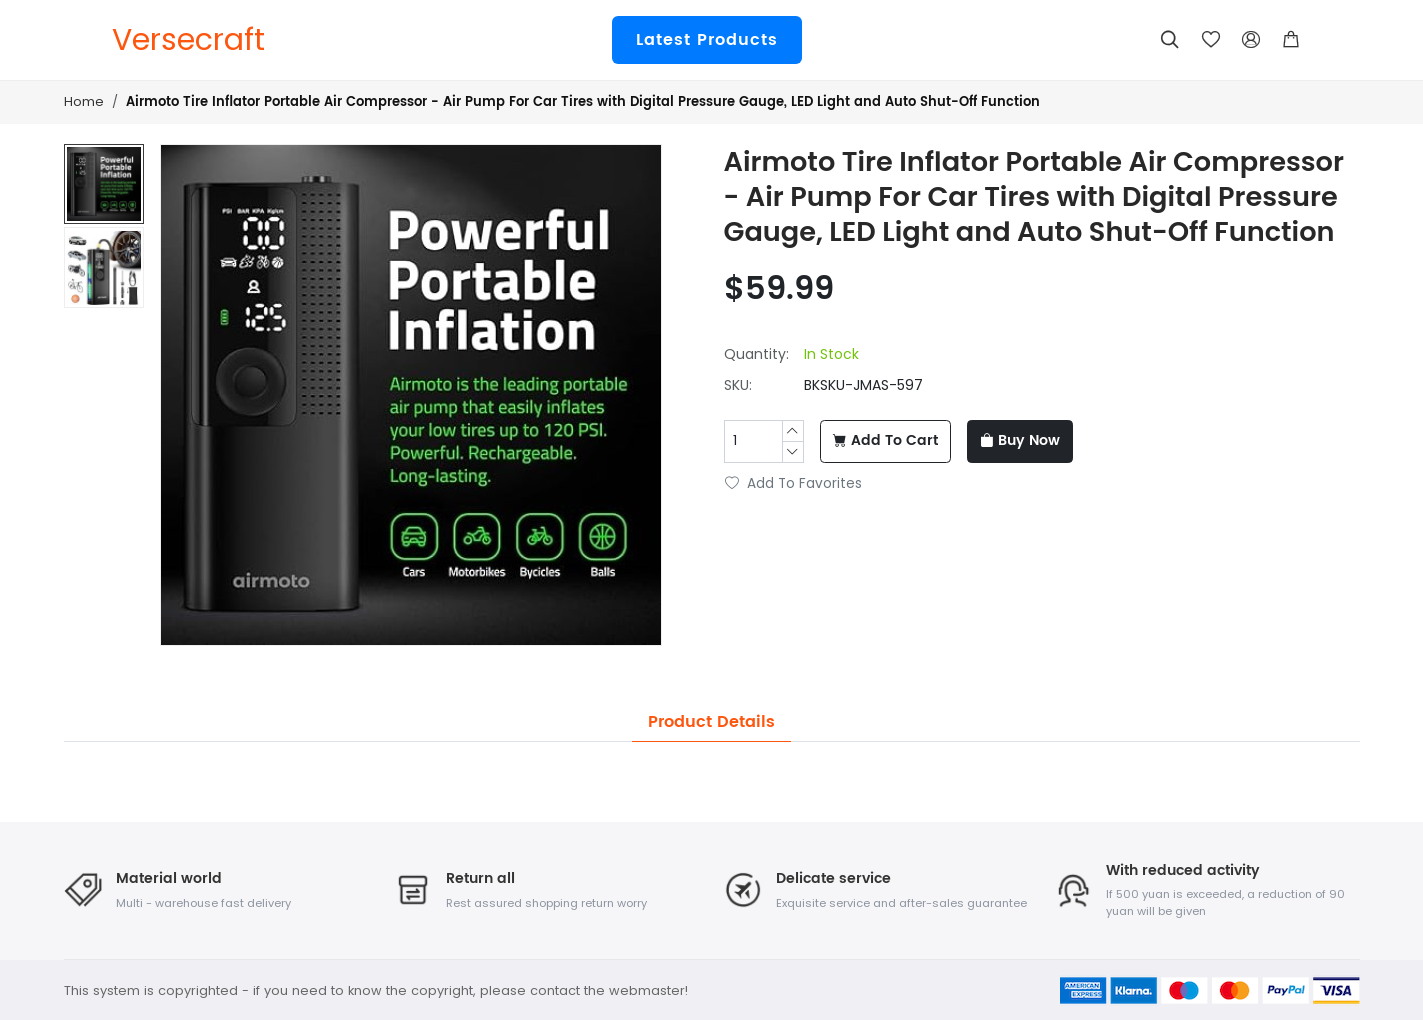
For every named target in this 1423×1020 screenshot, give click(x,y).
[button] (1291, 40)
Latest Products (707, 40)
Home (84, 101)
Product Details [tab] (711, 722)
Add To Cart (885, 441)
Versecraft (188, 40)
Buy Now (1020, 441)
